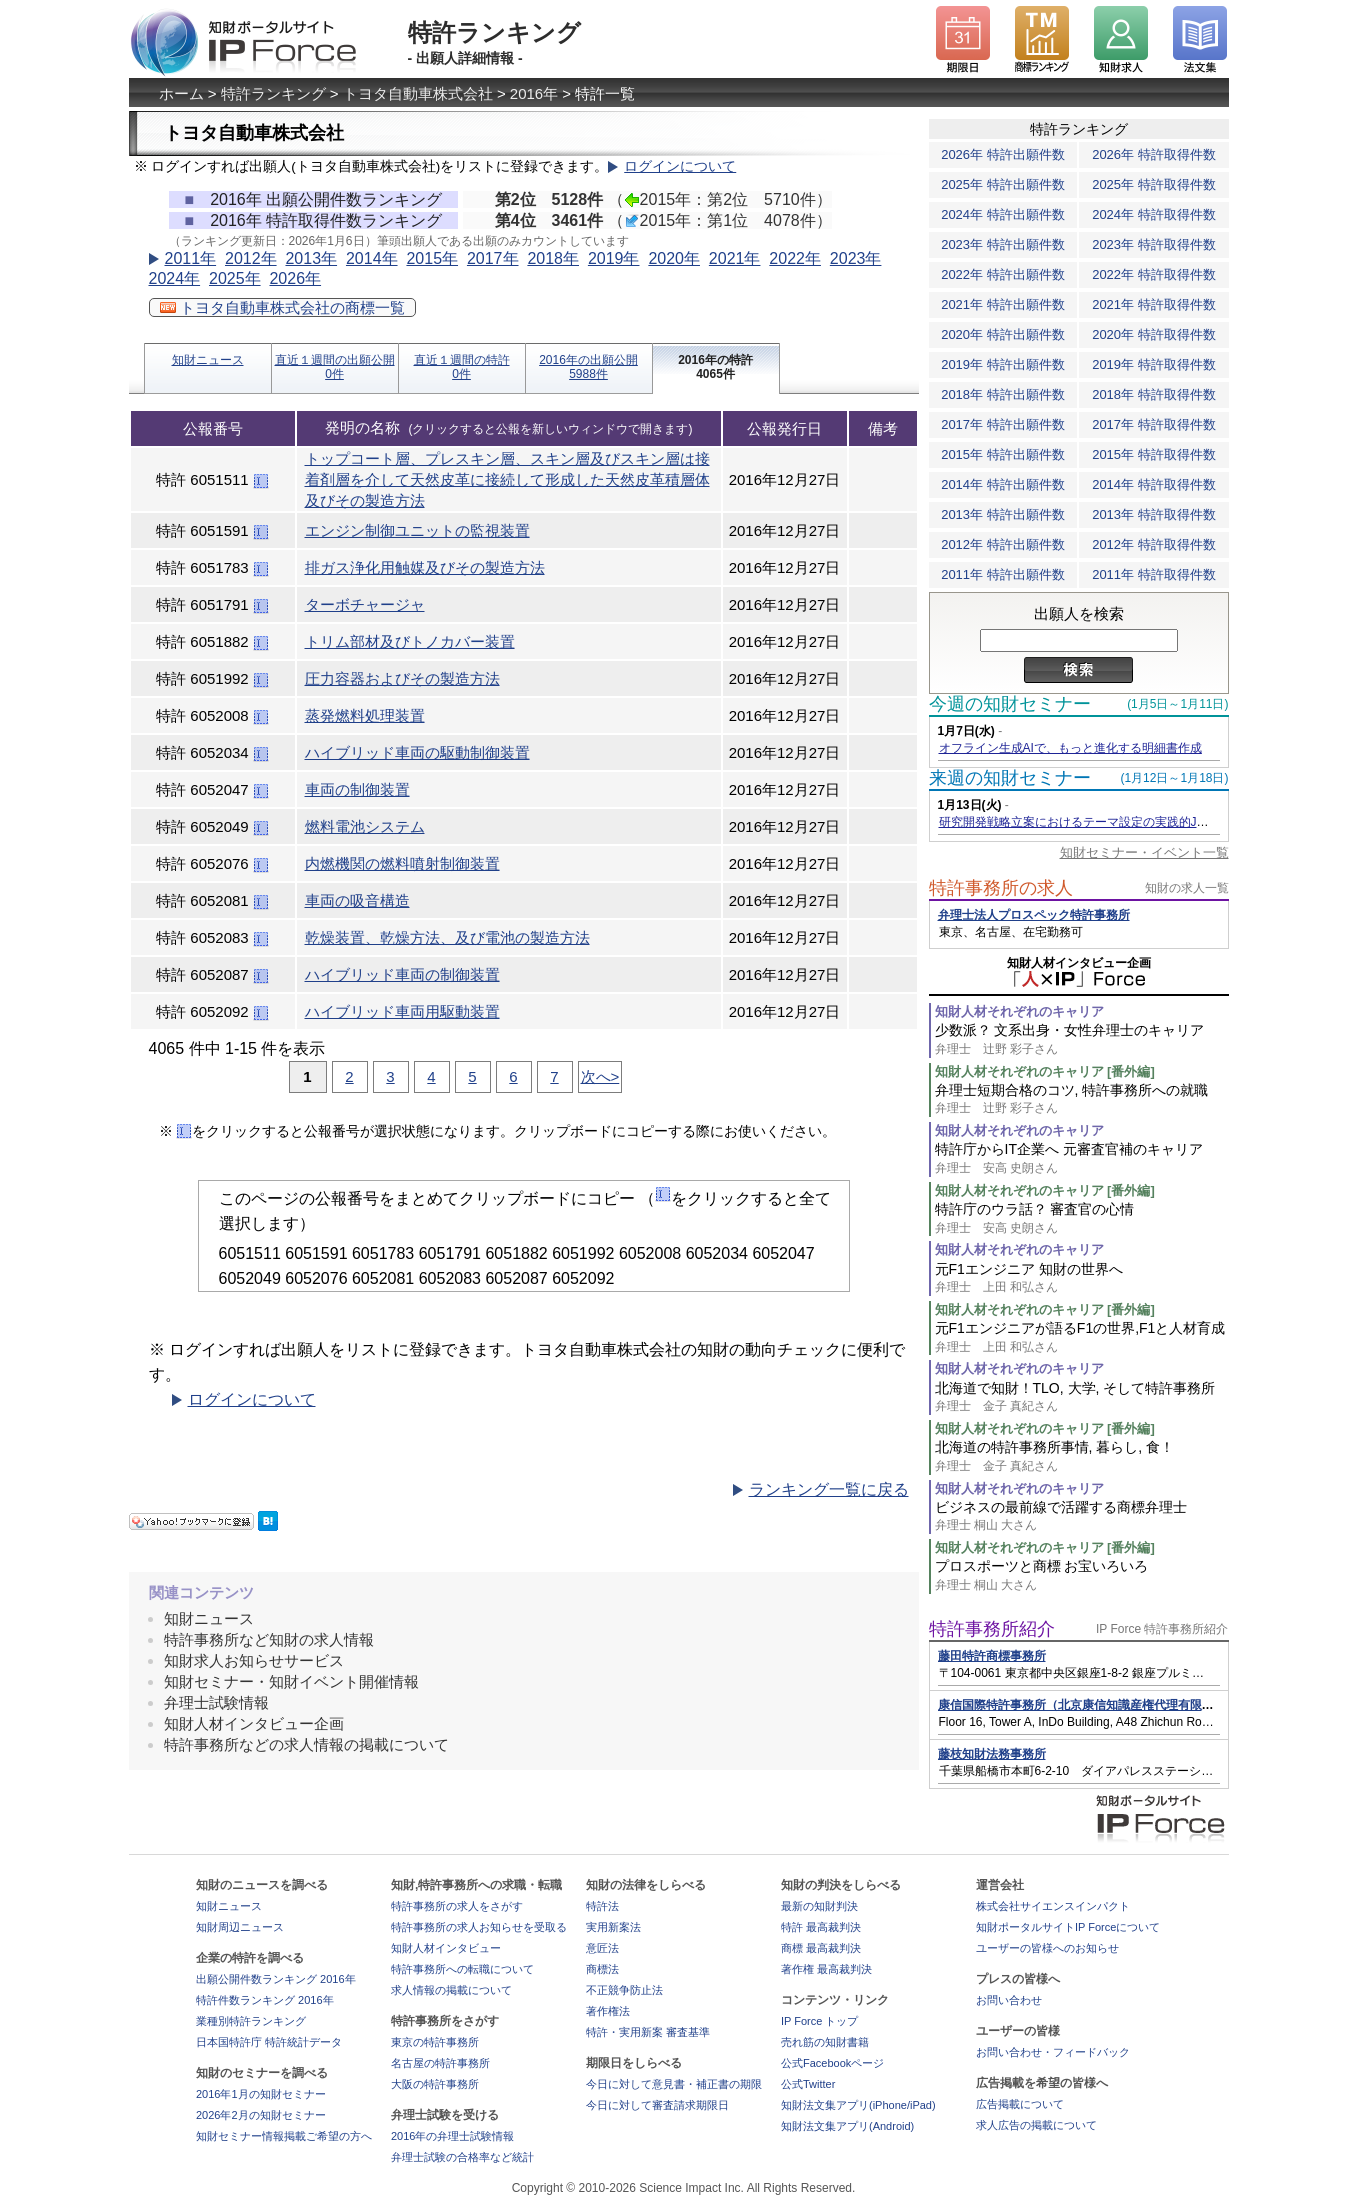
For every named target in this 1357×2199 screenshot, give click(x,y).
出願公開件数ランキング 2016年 (276, 1979)
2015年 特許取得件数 (1154, 454)
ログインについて (680, 166)
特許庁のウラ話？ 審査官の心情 (1082, 1218)
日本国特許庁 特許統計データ (269, 2042)
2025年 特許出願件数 (1003, 184)
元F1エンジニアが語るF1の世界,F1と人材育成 (1082, 1337)
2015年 (432, 258)
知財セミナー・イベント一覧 (1144, 852)
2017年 (493, 258)
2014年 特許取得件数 (1154, 484)
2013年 (311, 258)
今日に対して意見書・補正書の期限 (674, 2084)
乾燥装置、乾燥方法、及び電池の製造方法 (447, 937)
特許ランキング (273, 93)
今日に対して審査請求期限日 (657, 2105)
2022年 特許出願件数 (1003, 274)
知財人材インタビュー (446, 1948)
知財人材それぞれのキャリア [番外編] (1045, 1071)
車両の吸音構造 (357, 900)
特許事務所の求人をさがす (457, 1906)
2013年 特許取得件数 (1154, 514)
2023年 (856, 258)
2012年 (251, 258)
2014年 (372, 258)
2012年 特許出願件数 (1003, 544)
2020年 (674, 258)
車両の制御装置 (357, 789)
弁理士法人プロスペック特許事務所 (1034, 915)
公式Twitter (808, 2084)
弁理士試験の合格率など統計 (462, 2157)
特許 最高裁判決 (821, 1927)
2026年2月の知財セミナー (261, 2115)
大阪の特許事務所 (435, 2084)
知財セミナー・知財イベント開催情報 (291, 1681)
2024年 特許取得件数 (1154, 214)
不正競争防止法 (624, 1990)
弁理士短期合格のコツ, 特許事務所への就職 (1082, 1099)
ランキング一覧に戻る (829, 1489)
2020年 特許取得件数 (1154, 334)
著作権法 (608, 2011)
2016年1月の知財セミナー (261, 2094)
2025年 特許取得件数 (1154, 184)
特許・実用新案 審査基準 (648, 2032)
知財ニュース (208, 360)
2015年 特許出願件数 (1003, 454)
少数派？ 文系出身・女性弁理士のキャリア (1082, 1039)
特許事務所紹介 (992, 1629)
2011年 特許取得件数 (1154, 574)
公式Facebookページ (832, 2063)
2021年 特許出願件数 (1003, 304)
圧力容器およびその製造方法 (402, 678)
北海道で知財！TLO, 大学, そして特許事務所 (1082, 1397)
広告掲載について (1020, 2104)
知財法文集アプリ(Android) (847, 2126)
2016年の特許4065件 (715, 367)
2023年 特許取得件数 (1154, 244)
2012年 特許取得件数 (1154, 544)
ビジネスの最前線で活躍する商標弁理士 (1082, 1516)
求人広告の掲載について (1036, 2125)
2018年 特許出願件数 (1003, 394)
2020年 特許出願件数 (1003, 334)
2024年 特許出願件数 (1003, 214)
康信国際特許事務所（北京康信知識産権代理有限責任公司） (1100, 1705)
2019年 (614, 258)
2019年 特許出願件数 (1003, 364)
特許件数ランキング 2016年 (265, 2000)
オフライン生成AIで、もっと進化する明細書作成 (1070, 748)
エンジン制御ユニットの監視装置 (417, 530)
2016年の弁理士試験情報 (452, 2136)
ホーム (181, 93)
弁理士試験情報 (216, 1702)
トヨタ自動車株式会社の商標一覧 (282, 307)
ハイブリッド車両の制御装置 (402, 974)
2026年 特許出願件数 (1003, 154)
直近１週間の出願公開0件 (335, 367)
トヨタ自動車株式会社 (418, 93)
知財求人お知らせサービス (254, 1660)
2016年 (534, 93)
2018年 (553, 258)
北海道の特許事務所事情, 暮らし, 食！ (1082, 1456)
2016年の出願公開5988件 (588, 367)
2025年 (235, 278)
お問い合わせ (1009, 2000)
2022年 (795, 258)
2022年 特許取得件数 (1154, 274)
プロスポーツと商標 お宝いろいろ (1082, 1575)
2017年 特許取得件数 (1154, 424)
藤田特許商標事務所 (992, 1656)
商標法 (602, 1969)
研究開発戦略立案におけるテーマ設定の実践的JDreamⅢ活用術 (1110, 822)
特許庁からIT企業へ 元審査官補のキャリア (1082, 1158)
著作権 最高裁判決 (826, 1969)
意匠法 (602, 1948)
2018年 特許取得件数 (1154, 394)
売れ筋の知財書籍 (825, 2042)
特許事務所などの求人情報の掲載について (306, 1744)
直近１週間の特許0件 (462, 367)
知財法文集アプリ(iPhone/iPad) (858, 2105)
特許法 (602, 1906)
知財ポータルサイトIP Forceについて (1068, 1927)
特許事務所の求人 (1001, 888)
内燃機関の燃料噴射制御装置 (402, 863)
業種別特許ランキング (251, 2021)
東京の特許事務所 (435, 2042)
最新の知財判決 (819, 1906)
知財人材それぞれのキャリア (1019, 1011)
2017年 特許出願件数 (1003, 424)
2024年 (175, 278)
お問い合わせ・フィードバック (1053, 2052)
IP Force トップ (819, 2021)
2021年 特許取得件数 (1154, 304)
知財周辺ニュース (240, 1927)
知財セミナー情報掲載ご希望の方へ (284, 2136)
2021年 (735, 258)
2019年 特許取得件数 (1154, 364)
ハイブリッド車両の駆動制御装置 (417, 752)
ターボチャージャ (365, 604)
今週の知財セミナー (1010, 704)
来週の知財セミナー (1010, 778)
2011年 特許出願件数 (1003, 574)
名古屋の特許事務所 (440, 2063)
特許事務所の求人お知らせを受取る (479, 1927)
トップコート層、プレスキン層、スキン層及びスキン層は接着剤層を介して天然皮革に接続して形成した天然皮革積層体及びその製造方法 (507, 479)
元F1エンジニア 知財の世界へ (1082, 1278)
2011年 (191, 258)
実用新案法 (613, 1927)
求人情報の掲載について (451, 1990)
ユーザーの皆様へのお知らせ (1047, 1948)
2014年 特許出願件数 (1003, 484)
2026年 (295, 278)
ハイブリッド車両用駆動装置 (402, 1011)
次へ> (600, 1076)
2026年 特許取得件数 (1154, 154)
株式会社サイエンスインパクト (1053, 1906)
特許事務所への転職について (462, 1969)
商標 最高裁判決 (821, 1948)
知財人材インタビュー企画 (254, 1723)
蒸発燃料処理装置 (365, 715)
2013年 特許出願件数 (1003, 514)
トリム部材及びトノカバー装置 (410, 641)
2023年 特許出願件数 (1003, 244)
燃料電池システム (365, 826)
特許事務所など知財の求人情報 (269, 1639)
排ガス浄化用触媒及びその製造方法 (425, 567)
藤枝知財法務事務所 (992, 1754)
